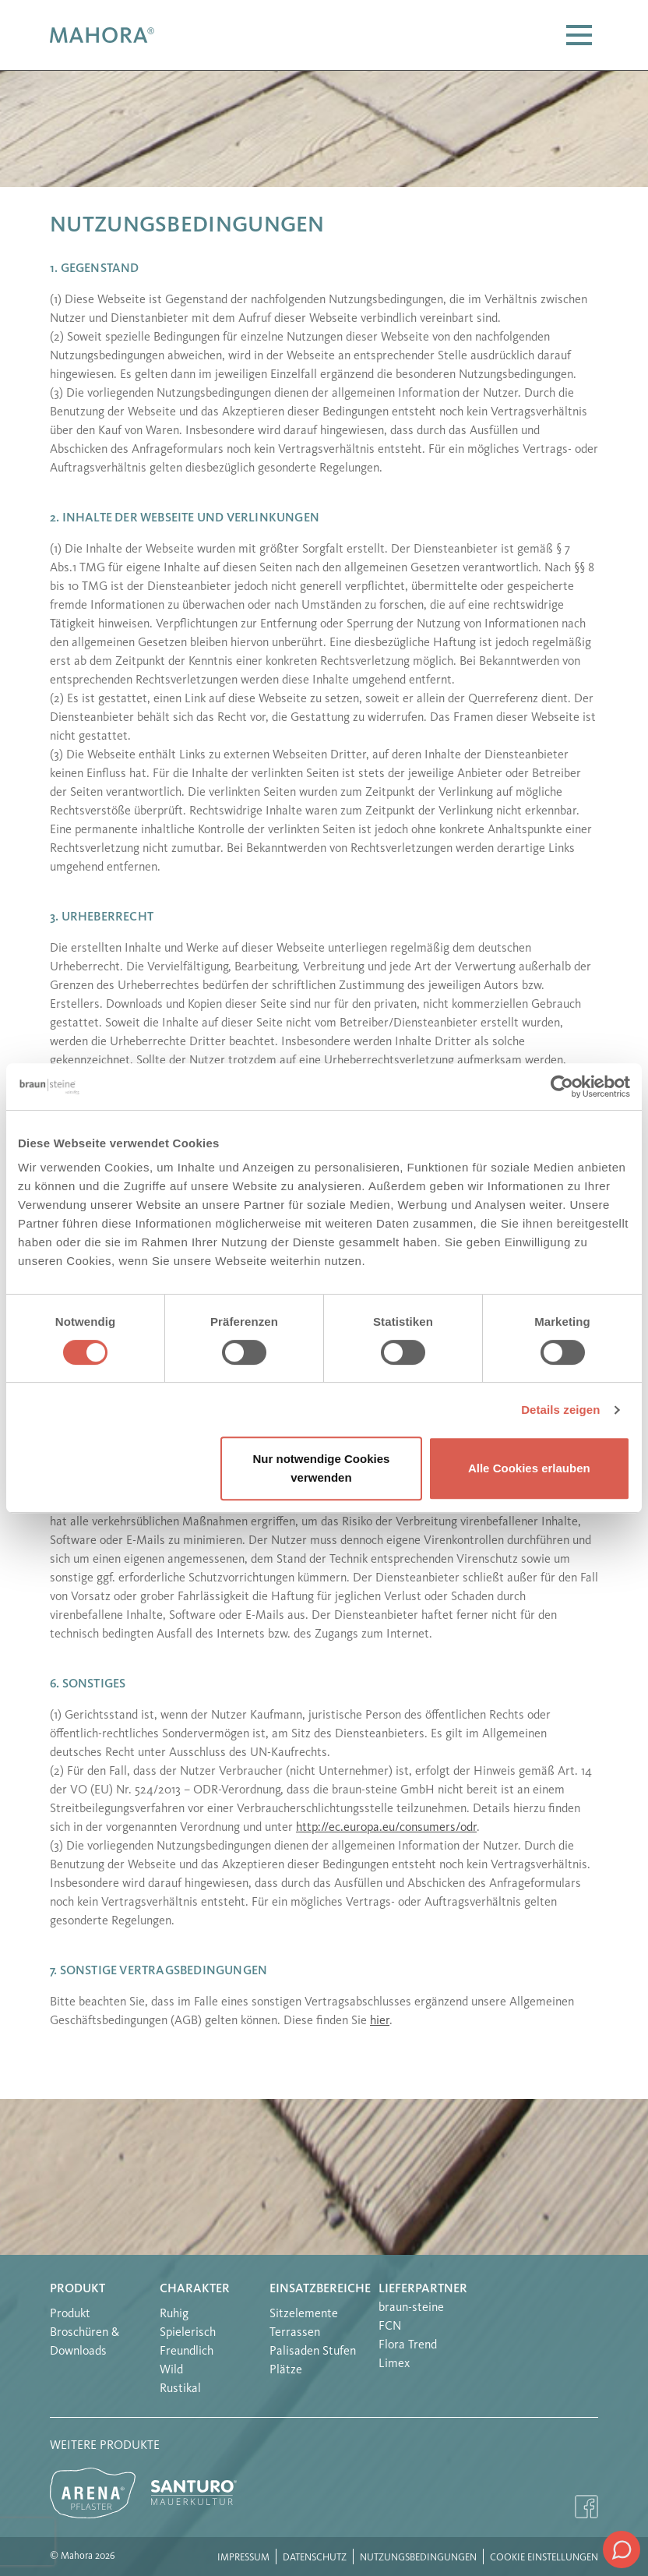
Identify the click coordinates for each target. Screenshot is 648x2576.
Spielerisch (188, 2333)
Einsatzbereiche (320, 2289)
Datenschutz (315, 2558)
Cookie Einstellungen (544, 2558)
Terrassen (294, 2333)
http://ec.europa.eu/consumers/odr (386, 1828)
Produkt (77, 2289)
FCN (390, 2326)
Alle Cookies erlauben (529, 1468)
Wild (171, 2370)
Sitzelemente (303, 2314)
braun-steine (411, 2308)
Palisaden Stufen (312, 2351)
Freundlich (186, 2351)
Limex (394, 2364)
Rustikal (180, 2389)
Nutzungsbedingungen (418, 2558)
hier (379, 2021)
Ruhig (174, 2314)
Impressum (243, 2558)
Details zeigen (560, 1409)
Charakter (195, 2289)
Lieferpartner (423, 2289)
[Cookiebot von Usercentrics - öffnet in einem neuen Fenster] (562, 1086)
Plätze (285, 2370)
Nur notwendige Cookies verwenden (321, 1468)
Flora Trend (408, 2345)
